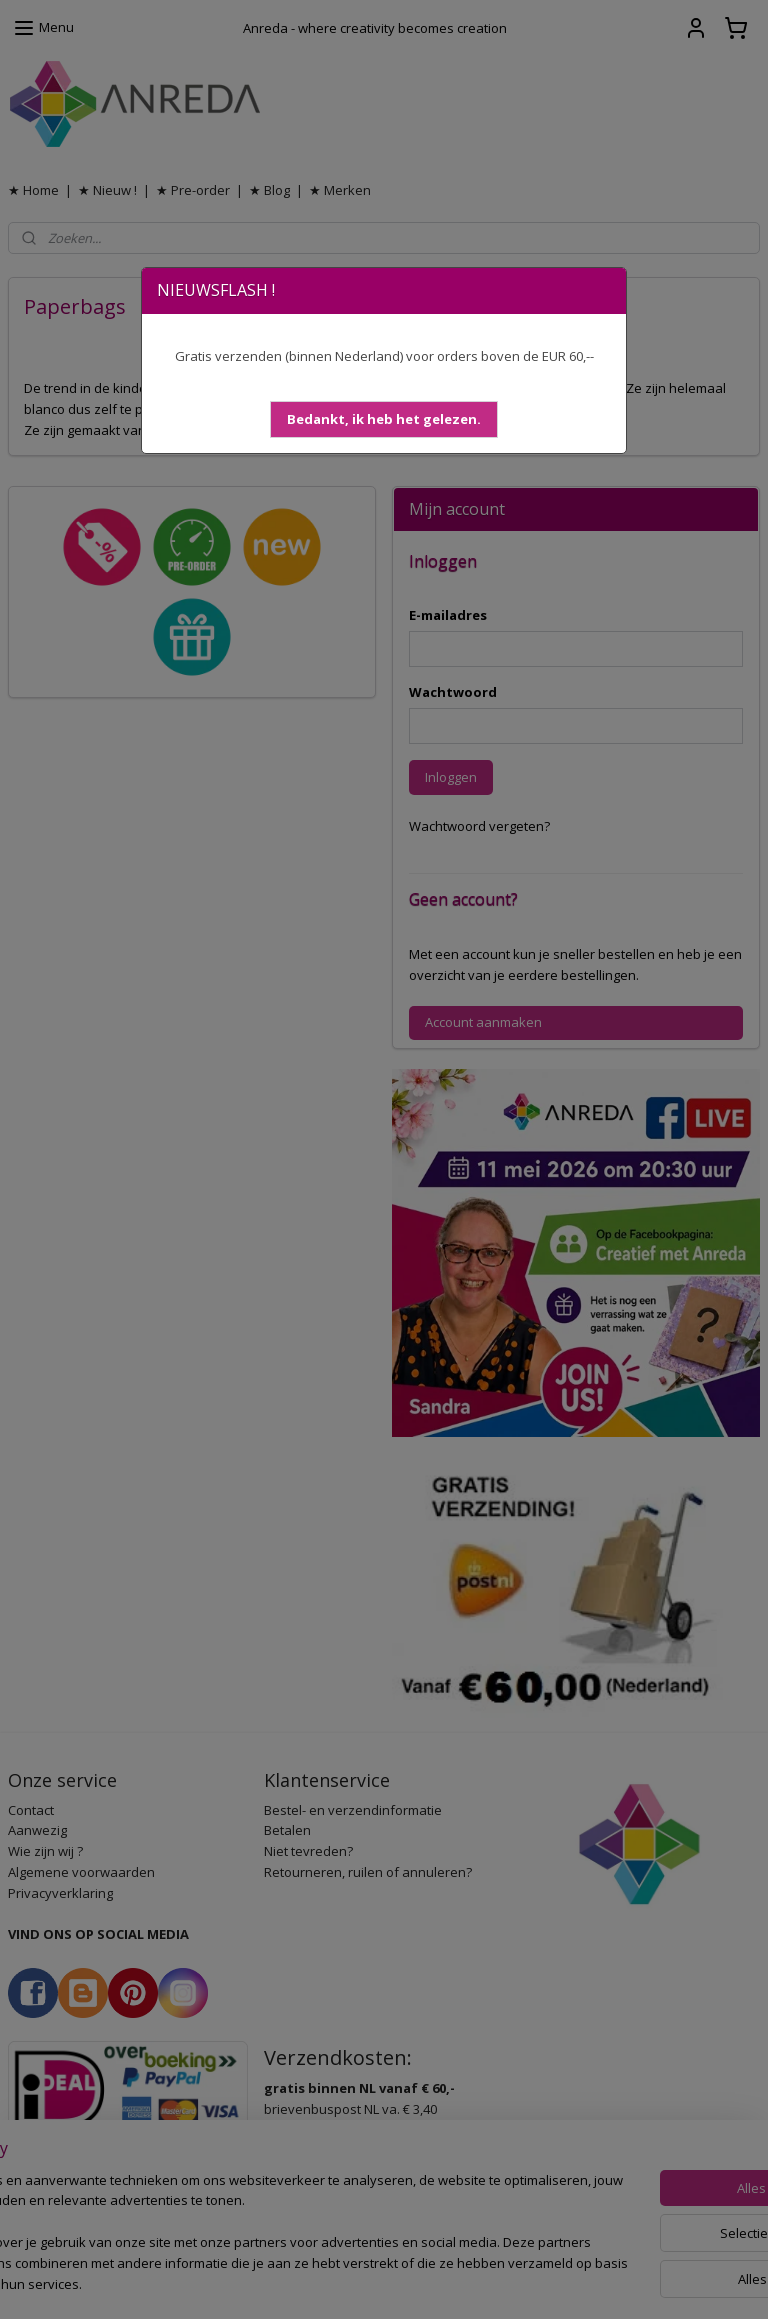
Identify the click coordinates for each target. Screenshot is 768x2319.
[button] (384, 419)
